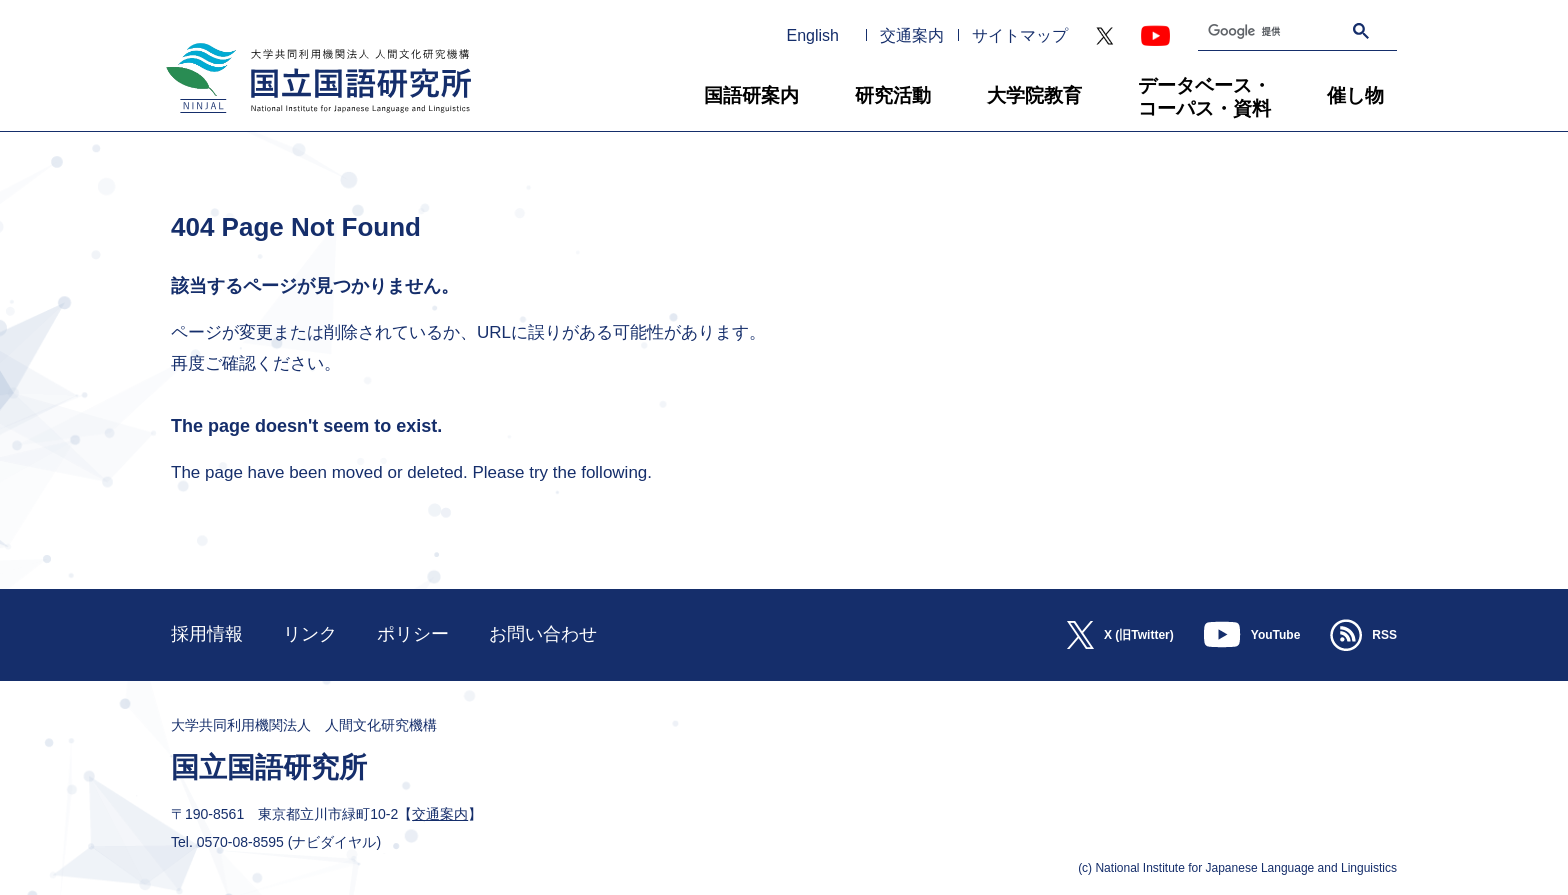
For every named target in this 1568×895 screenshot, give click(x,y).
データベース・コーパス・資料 (1204, 97)
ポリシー (413, 634)
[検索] (1252, 32)
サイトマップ (1020, 36)
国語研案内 (751, 95)
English (813, 36)
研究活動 (893, 95)
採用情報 (207, 634)
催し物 (1355, 95)
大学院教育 (1034, 95)
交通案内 (912, 36)
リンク (310, 634)
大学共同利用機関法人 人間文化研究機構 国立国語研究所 (311, 121)
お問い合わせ (543, 634)
